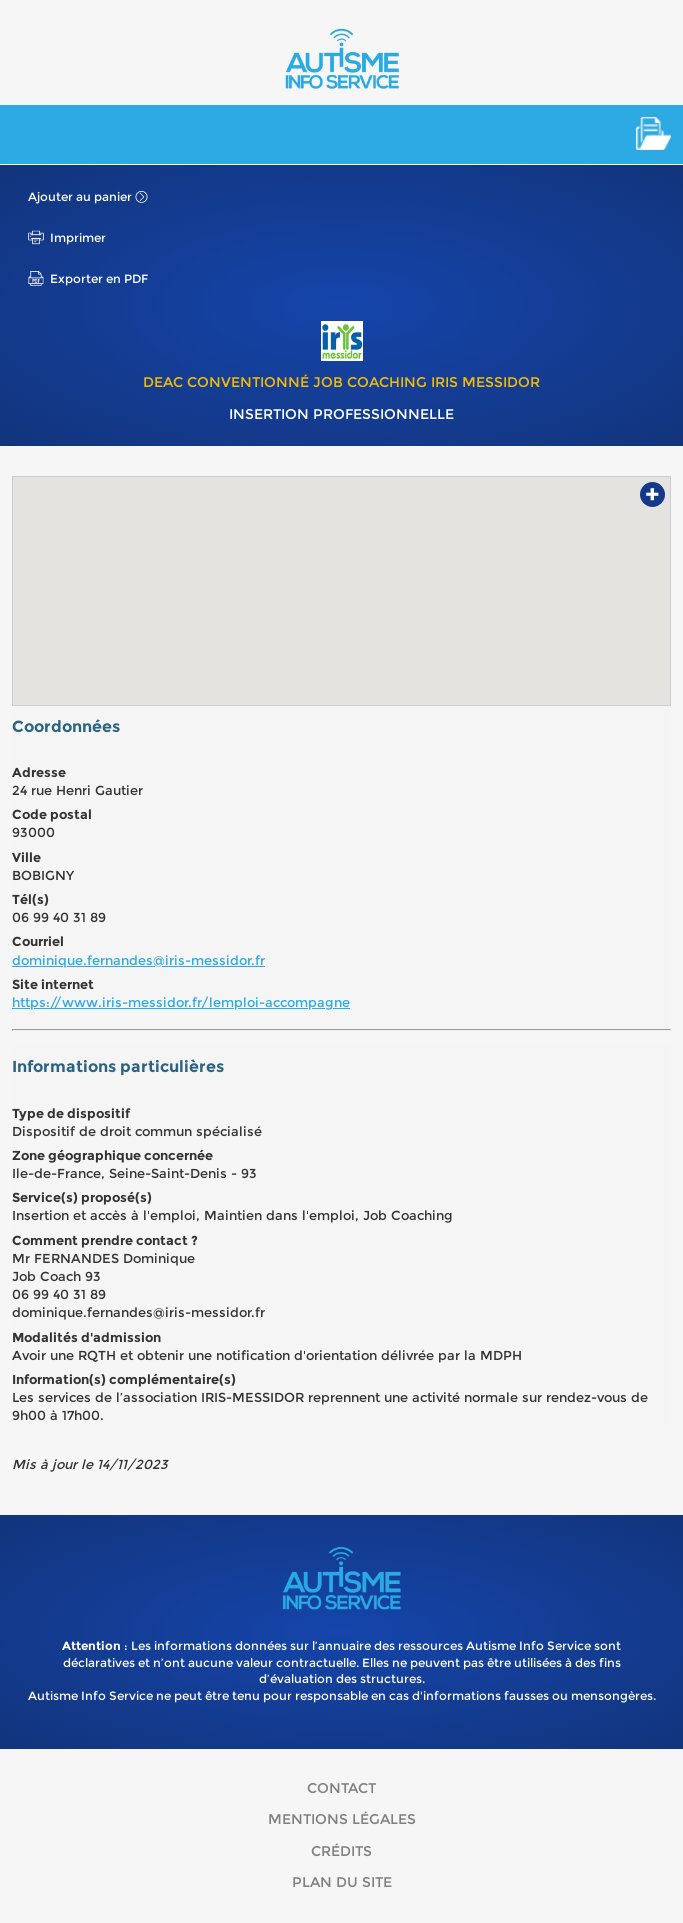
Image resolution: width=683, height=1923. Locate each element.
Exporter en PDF (99, 278)
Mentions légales (342, 1819)
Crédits (341, 1851)
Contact (341, 1788)
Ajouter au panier (80, 196)
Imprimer (78, 237)
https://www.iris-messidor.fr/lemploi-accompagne (181, 1002)
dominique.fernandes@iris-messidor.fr (138, 960)
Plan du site (342, 1882)
